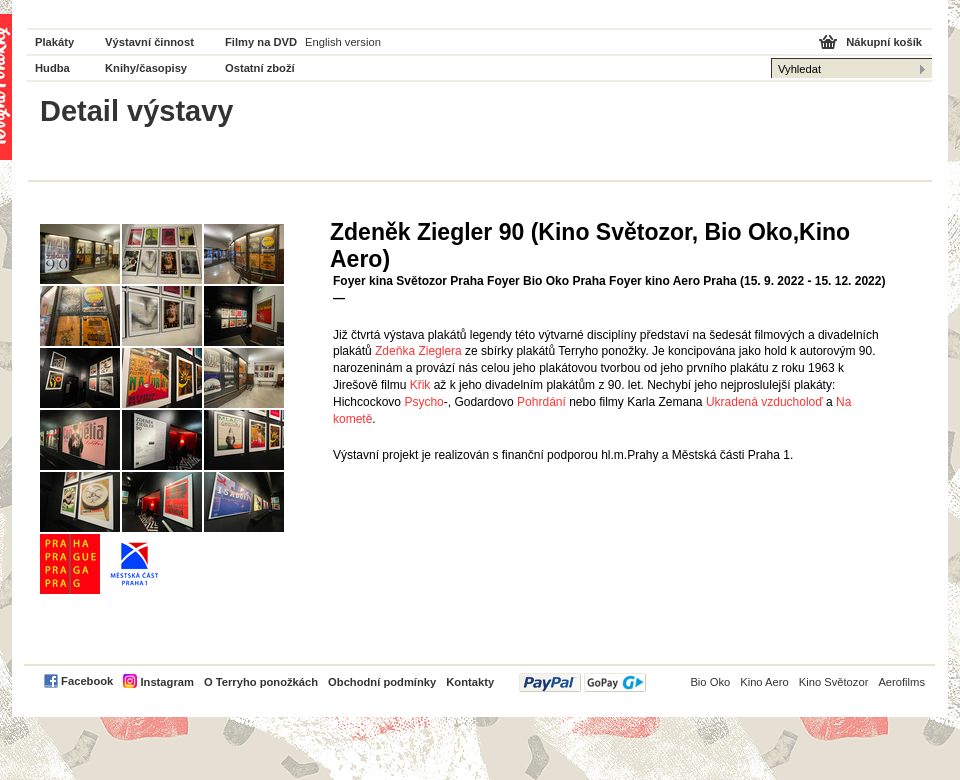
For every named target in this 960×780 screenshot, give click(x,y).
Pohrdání (541, 402)
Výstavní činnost (149, 42)
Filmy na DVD (261, 42)
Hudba (52, 68)
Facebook (87, 681)
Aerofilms (901, 682)
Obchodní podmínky (382, 682)
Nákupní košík (884, 42)
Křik (420, 385)
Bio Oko (710, 682)
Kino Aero (764, 682)
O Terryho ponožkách (261, 682)
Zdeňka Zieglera (418, 351)
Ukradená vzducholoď (764, 402)
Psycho (423, 402)
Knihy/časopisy (146, 68)
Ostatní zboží (260, 68)
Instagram (166, 682)
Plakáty (54, 42)
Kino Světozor (834, 682)
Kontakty (470, 682)
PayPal (582, 682)
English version (343, 42)
